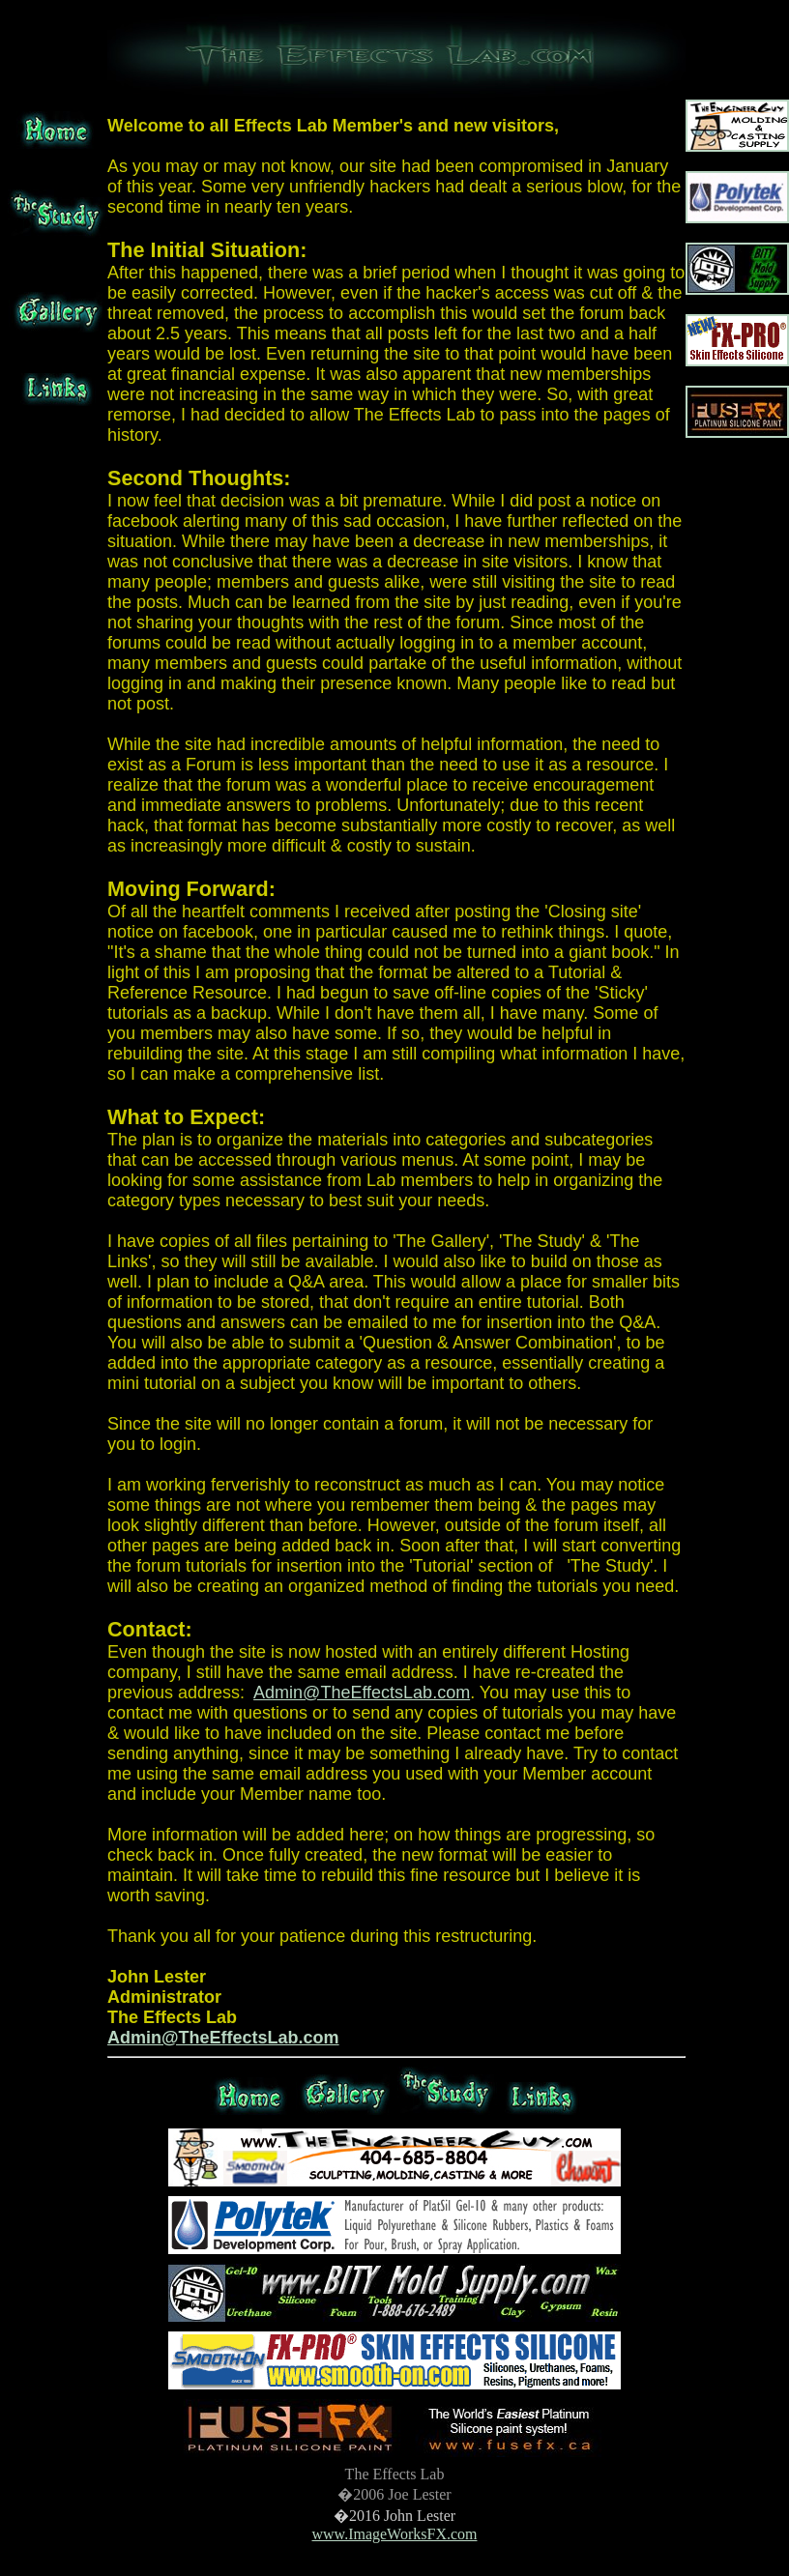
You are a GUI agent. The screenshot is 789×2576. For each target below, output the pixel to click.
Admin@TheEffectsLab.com (361, 1692)
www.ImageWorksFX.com (395, 2534)
